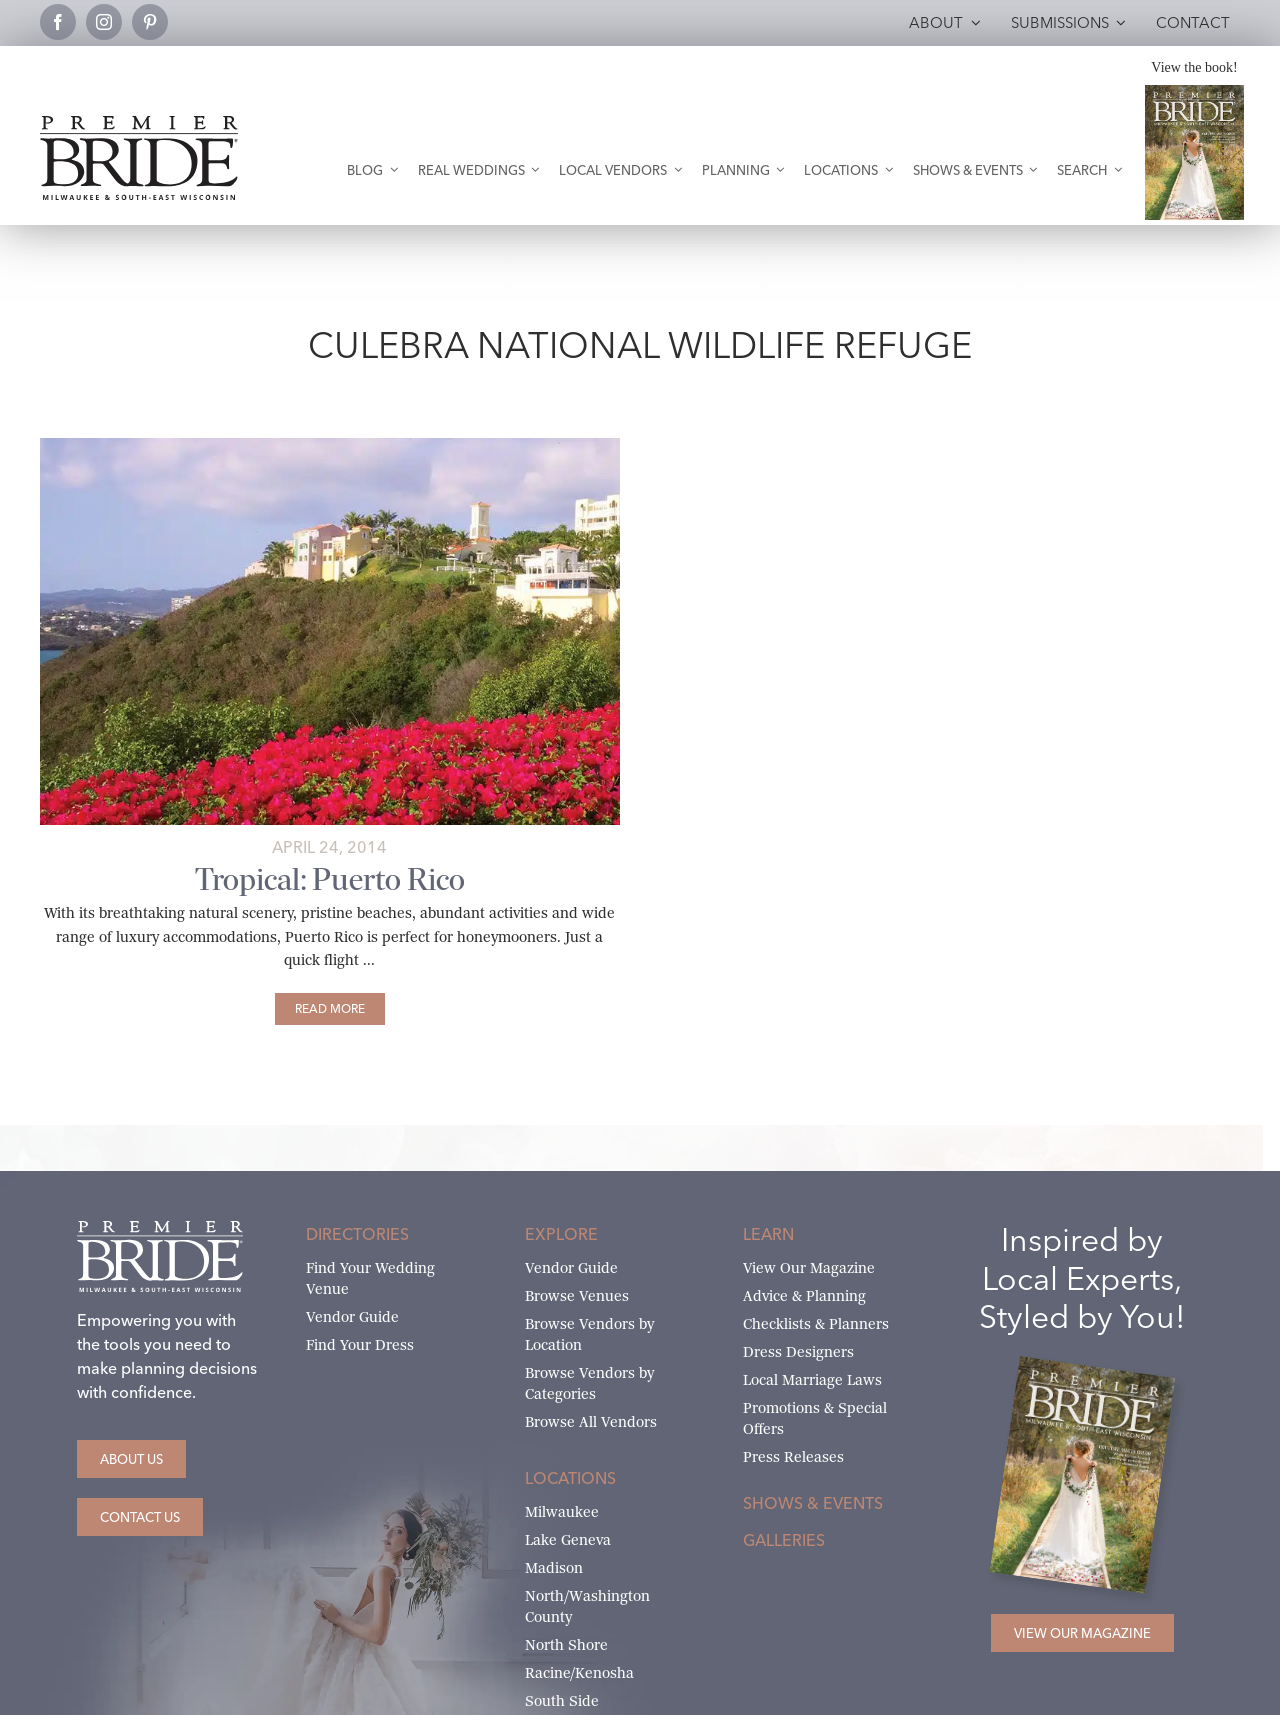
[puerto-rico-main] (330, 445)
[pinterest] (150, 22)
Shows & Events (813, 1503)
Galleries (784, 1540)
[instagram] (104, 22)
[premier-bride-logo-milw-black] (139, 123)
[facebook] (58, 22)
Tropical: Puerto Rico (330, 879)
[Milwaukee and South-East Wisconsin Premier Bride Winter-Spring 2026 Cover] (1194, 92)
